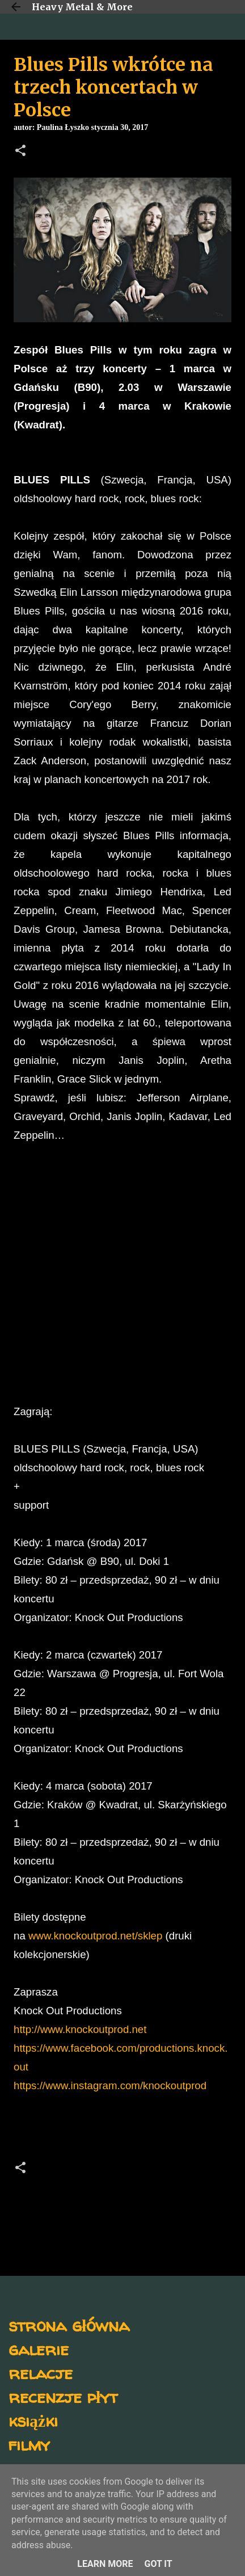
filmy (29, 2444)
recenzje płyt (63, 2396)
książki (33, 2420)
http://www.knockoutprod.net (80, 2029)
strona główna (69, 2325)
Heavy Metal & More (82, 6)
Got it (158, 2563)
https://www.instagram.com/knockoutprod (110, 2085)
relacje (41, 2372)
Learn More (105, 2563)
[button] (20, 151)
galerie (39, 2348)
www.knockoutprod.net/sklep (95, 1936)
